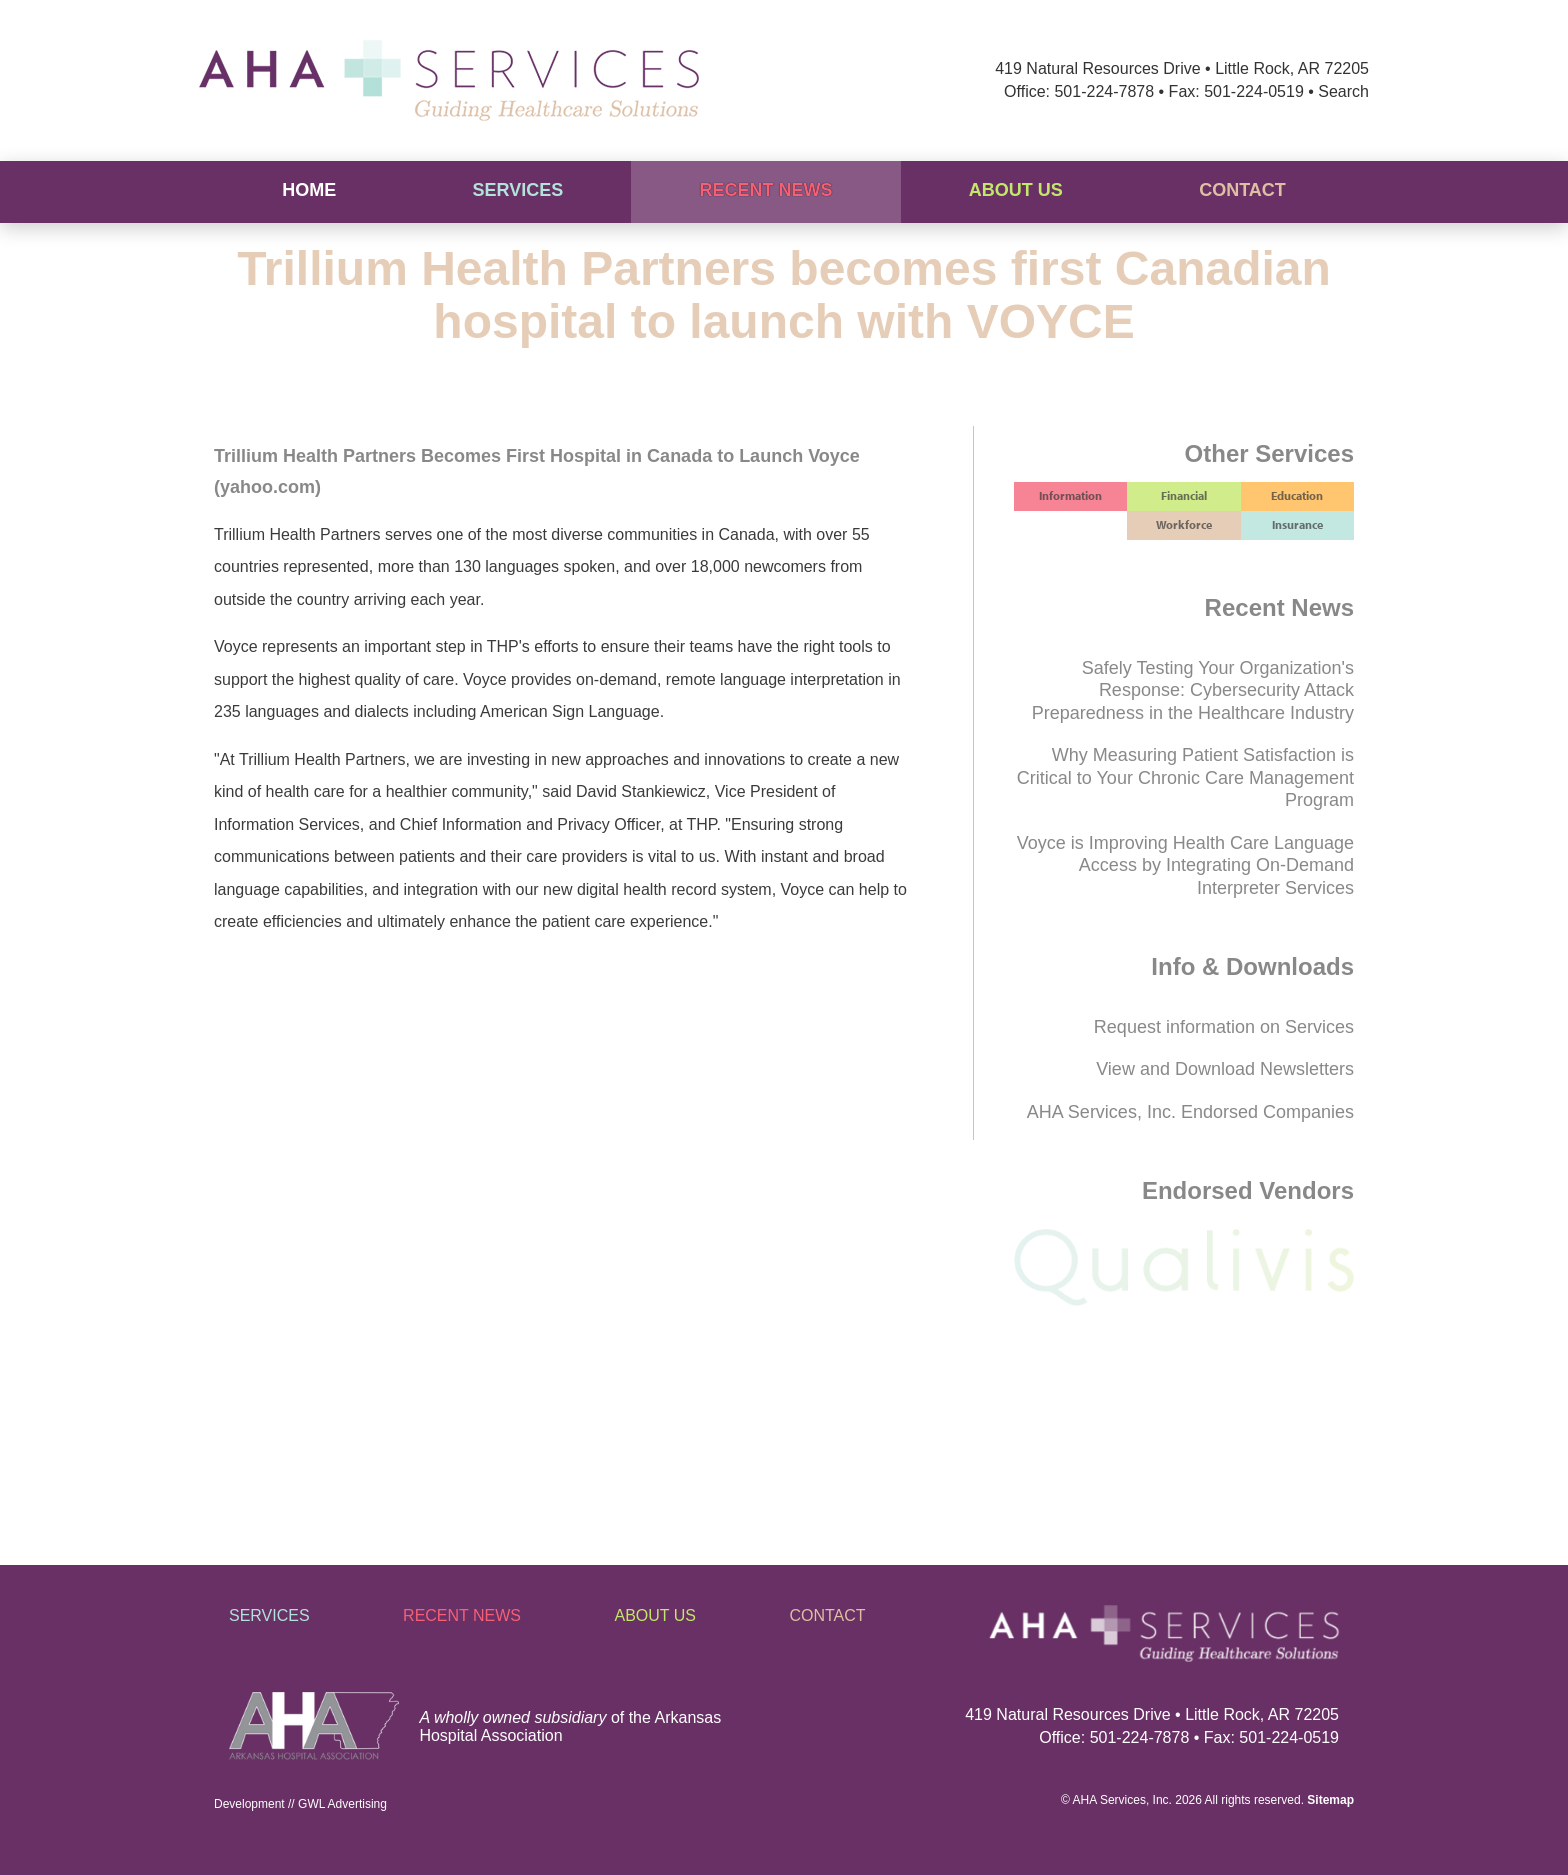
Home (309, 190)
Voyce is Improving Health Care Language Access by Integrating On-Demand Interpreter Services (1185, 865)
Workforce (1184, 524)
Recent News (766, 190)
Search (1343, 91)
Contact (1242, 190)
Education (1297, 495)
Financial (1184, 495)
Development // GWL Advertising (300, 1804)
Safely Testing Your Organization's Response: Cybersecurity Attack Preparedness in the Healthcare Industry (1193, 690)
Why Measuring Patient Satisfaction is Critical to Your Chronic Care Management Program (1185, 777)
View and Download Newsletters (1225, 1069)
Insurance (1297, 524)
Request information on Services (1224, 1027)
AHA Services (1109, 1800)
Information (1070, 495)
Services (517, 190)
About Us (1016, 190)
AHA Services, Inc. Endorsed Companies (1190, 1112)
